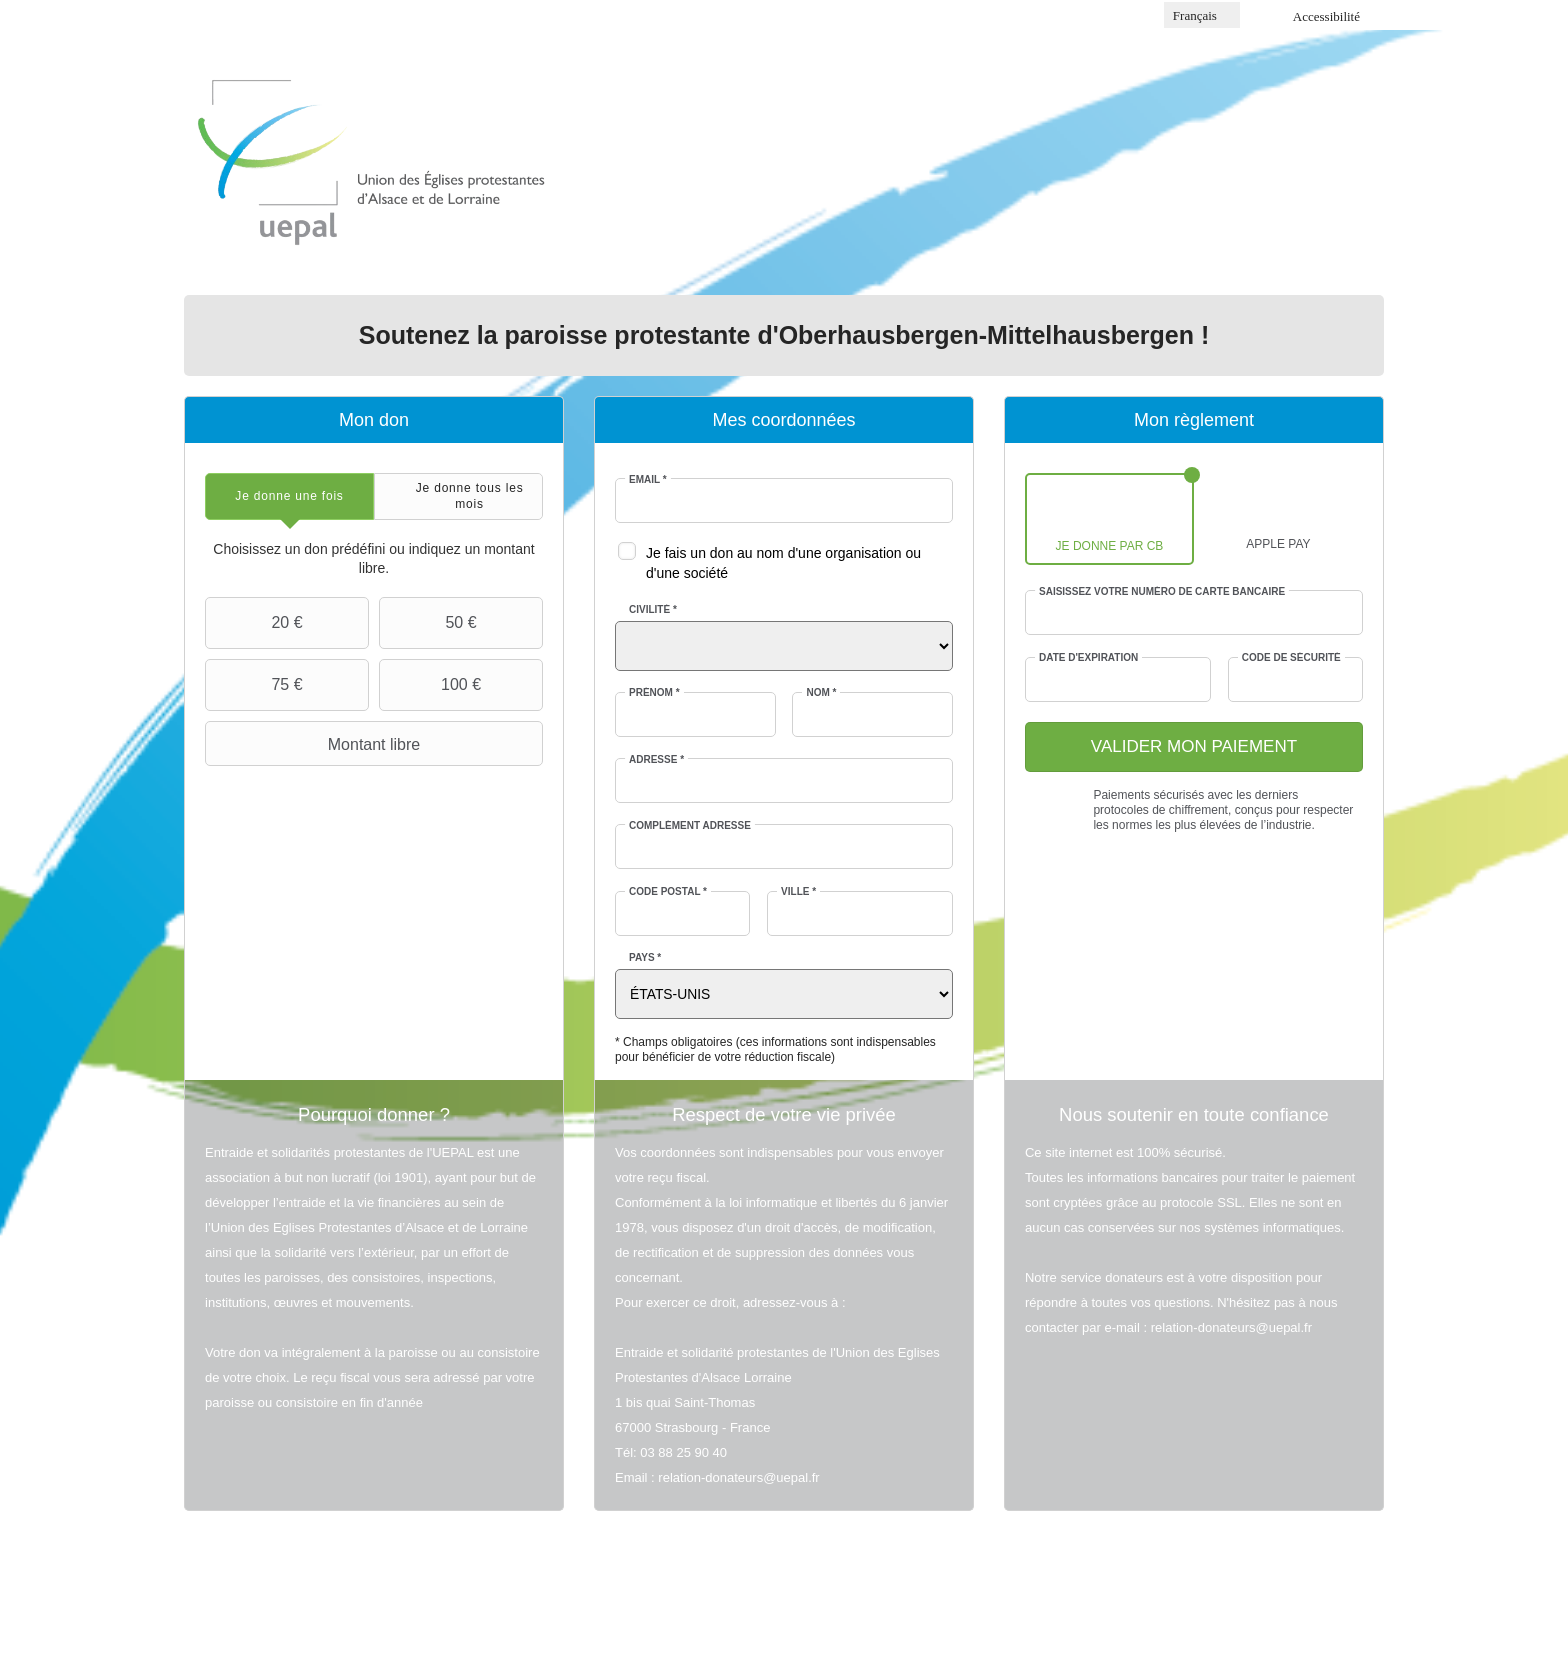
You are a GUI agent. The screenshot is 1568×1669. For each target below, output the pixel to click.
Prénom (654, 692)
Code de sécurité (1291, 657)
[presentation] (289, 496)
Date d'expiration (1088, 657)
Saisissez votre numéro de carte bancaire (1162, 591)
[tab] (289, 496)
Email (648, 479)
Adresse (656, 759)
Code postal (668, 891)
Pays (645, 957)
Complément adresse (690, 825)
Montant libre (315, 744)
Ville (798, 891)
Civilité (653, 609)
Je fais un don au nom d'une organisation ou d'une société (783, 563)
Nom (821, 692)
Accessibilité (1326, 16)
